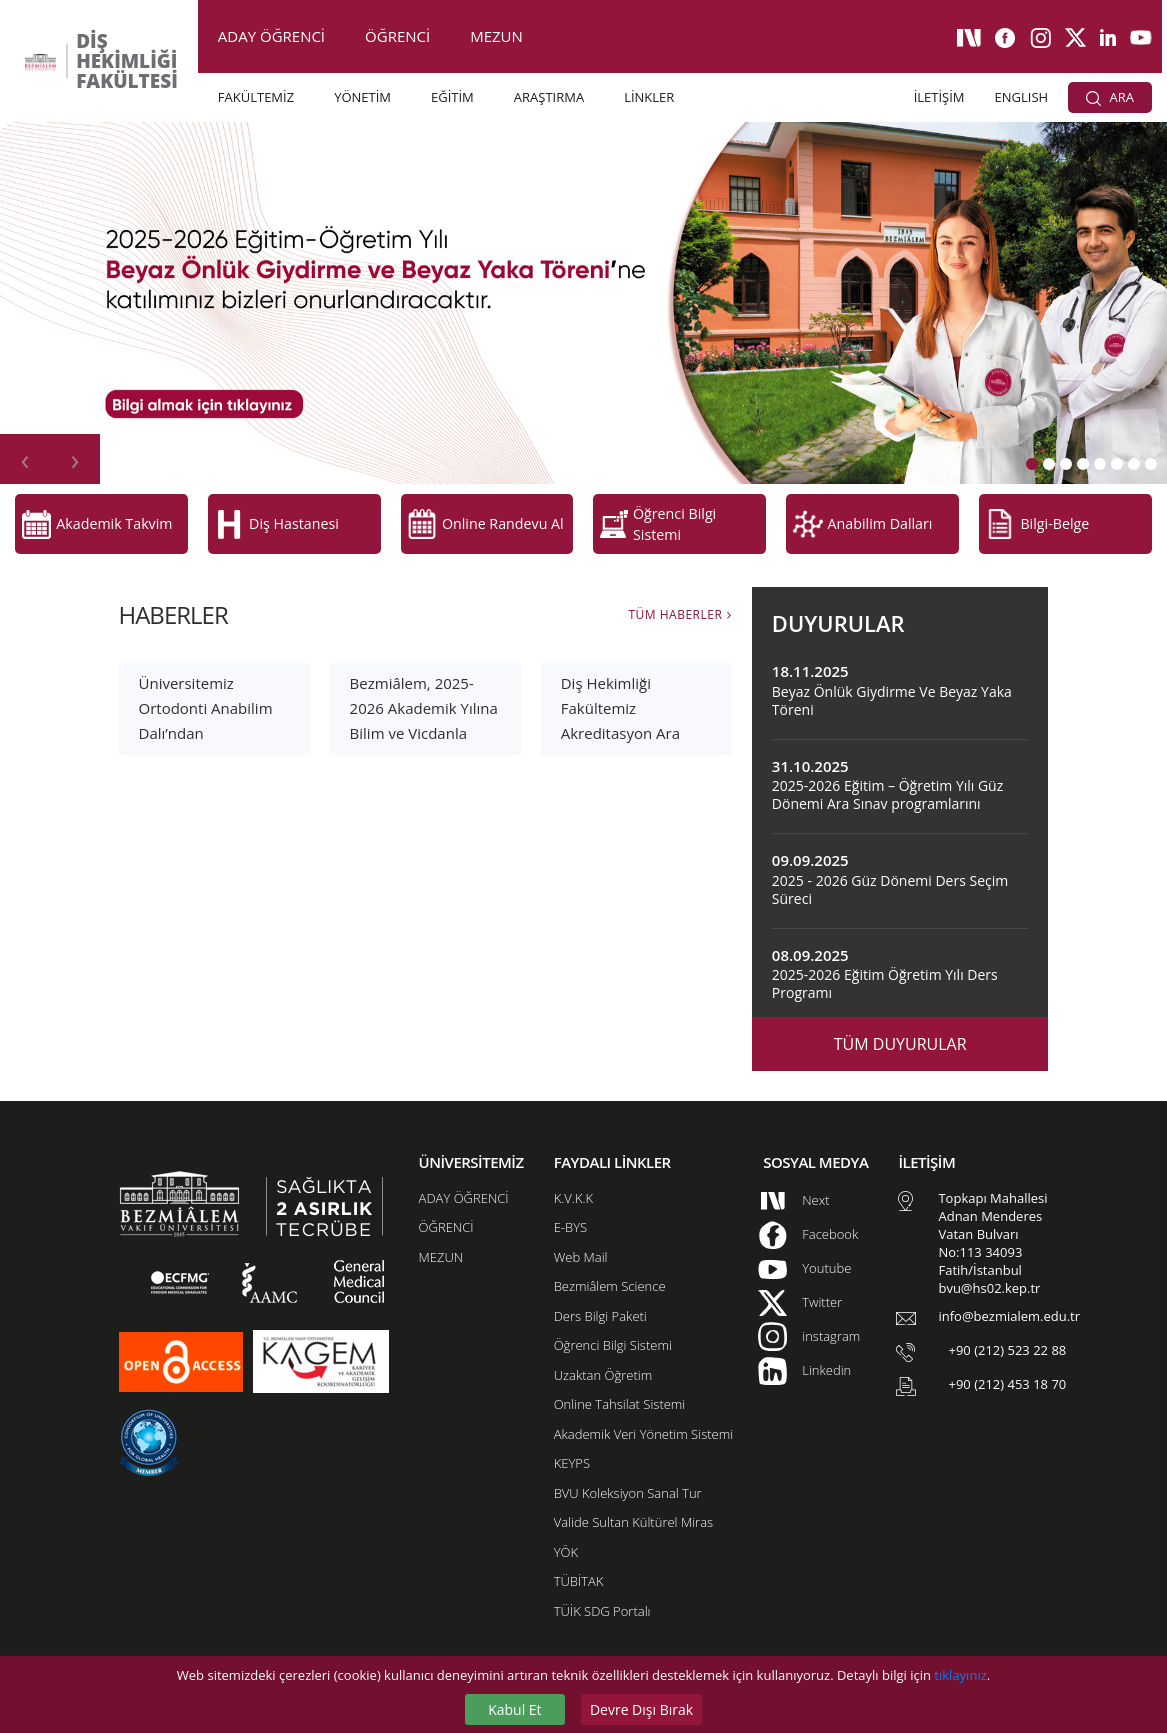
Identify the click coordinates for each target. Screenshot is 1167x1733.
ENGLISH (1022, 97)
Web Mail (581, 1248)
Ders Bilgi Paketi (600, 1307)
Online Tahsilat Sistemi (620, 1396)
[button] (1032, 464)
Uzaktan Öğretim (603, 1366)
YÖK (566, 1543)
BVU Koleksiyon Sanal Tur (628, 1484)
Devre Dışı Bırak (641, 1709)
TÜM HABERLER (675, 606)
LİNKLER (649, 97)
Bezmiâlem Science (610, 1278)
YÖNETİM (362, 97)
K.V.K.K (573, 1189)
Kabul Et (514, 1709)
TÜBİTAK (579, 1573)
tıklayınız (960, 1675)
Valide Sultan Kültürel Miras (633, 1514)
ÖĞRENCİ (397, 36)
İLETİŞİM (939, 97)
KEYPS (572, 1455)
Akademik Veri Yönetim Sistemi (643, 1425)
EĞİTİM (452, 97)
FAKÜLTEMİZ (256, 97)
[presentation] (25, 459)
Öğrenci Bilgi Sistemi (613, 1337)
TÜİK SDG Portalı (602, 1602)
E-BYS (570, 1219)
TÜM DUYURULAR (900, 1036)
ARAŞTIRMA (549, 97)
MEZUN (496, 36)
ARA (1110, 97)
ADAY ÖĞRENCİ (271, 36)
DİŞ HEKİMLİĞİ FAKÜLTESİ (121, 61)
